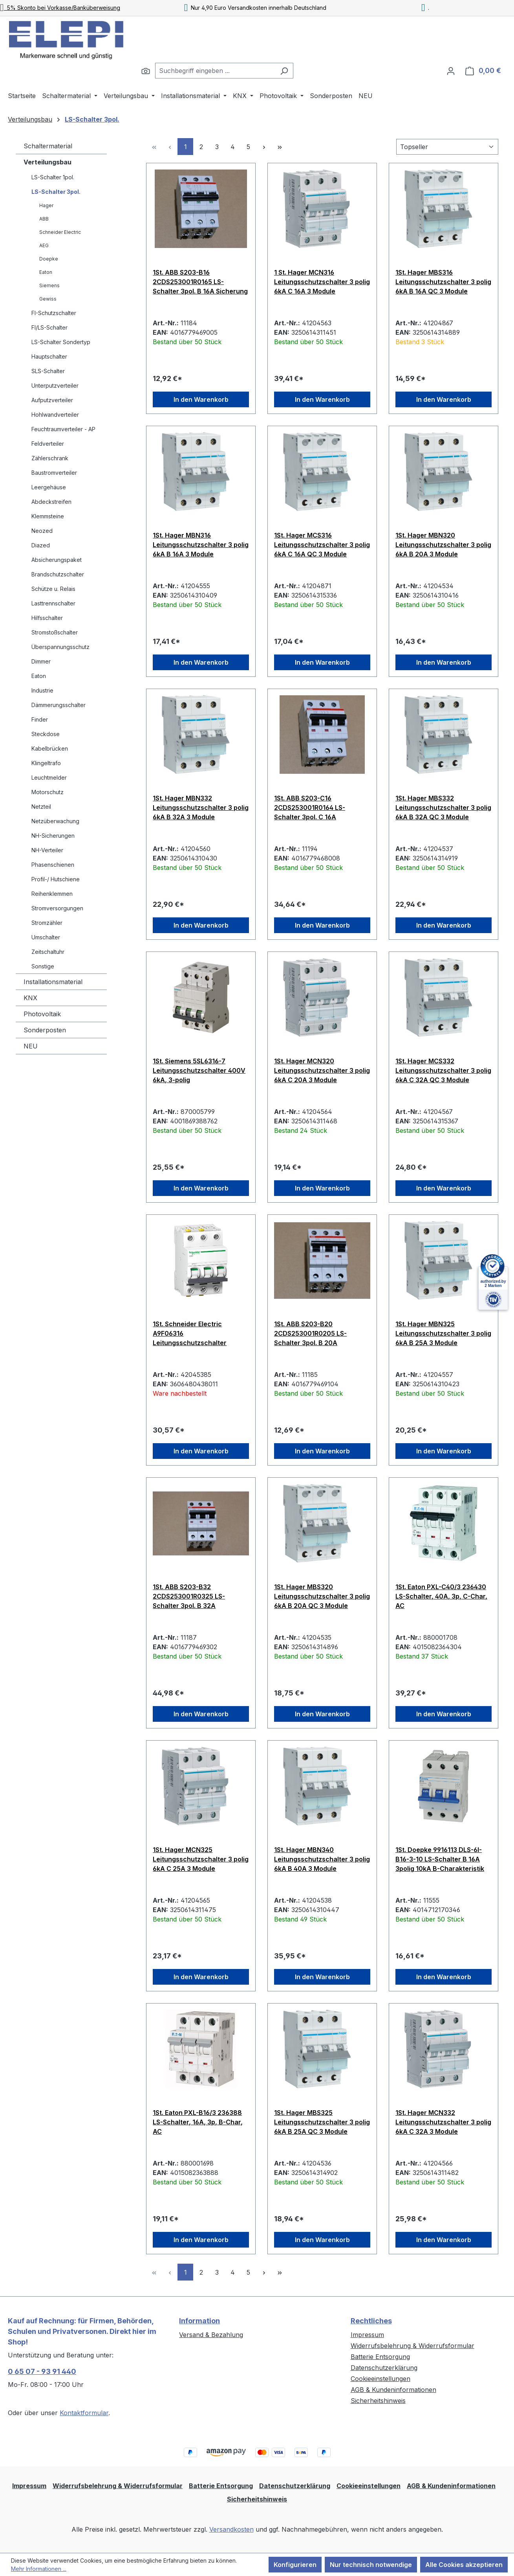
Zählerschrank (49, 458)
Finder (39, 719)
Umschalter (45, 937)
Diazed (40, 545)
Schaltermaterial (48, 146)
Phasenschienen (52, 864)
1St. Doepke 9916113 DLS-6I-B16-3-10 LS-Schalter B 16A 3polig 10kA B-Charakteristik (439, 1859)
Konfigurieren (295, 2565)
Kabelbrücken (49, 748)
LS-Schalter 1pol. (52, 177)
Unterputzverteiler (55, 385)
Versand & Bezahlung (211, 2335)
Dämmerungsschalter (58, 705)
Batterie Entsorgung (380, 2357)
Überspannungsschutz (60, 647)
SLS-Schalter (48, 371)
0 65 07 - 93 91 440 (42, 2371)
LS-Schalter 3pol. (55, 191)
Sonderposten (45, 1030)
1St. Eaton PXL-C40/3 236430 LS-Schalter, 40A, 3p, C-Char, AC (441, 1596)
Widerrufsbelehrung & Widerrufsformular (412, 2346)
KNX (30, 998)
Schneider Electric (60, 232)
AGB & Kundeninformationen (393, 2390)
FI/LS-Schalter (49, 327)
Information (199, 2321)
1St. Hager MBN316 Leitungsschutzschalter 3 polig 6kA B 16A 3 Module (201, 544)
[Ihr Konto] (450, 70)
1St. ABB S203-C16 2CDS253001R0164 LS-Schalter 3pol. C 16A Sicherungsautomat (309, 807)
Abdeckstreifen (51, 501)
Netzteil (41, 806)
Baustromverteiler (54, 472)
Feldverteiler (47, 443)
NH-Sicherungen (53, 835)
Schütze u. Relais (53, 588)
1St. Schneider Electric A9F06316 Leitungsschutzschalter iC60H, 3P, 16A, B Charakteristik (190, 1333)
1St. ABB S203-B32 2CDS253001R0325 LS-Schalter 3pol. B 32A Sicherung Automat (189, 1596)
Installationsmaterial (53, 982)
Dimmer (41, 661)
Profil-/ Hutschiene (55, 879)
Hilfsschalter (47, 617)
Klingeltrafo (46, 763)
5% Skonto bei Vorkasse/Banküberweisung (60, 7)
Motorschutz (47, 792)
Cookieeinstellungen (380, 2379)
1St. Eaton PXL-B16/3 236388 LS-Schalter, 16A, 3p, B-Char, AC (198, 2122)
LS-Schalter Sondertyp (60, 342)
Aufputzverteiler (52, 400)
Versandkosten (231, 2529)
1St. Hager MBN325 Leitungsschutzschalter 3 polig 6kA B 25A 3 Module (443, 1333)
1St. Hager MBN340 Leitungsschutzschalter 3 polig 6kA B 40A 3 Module (322, 1859)
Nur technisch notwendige (371, 2565)
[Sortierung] (447, 147)
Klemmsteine (47, 516)
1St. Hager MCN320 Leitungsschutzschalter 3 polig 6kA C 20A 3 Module (322, 1070)
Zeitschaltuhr (47, 951)
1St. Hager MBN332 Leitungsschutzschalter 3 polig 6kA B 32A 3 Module (201, 807)
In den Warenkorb (201, 399)
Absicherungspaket (56, 559)
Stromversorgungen (57, 908)
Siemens (49, 285)
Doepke (48, 259)
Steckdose (45, 734)
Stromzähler (46, 922)
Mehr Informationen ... (38, 2568)
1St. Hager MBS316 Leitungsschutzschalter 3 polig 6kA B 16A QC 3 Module (443, 281)
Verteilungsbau (47, 162)
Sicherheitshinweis (378, 2401)
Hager (46, 205)
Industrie (42, 690)
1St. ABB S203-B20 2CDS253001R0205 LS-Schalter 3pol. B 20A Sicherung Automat (310, 1333)
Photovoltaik (42, 1014)
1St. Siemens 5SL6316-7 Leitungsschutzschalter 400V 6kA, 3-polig (199, 1070)
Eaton (45, 272)
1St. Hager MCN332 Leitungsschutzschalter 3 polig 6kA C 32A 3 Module (443, 2122)
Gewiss (48, 299)
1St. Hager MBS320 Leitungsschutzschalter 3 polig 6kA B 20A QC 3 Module (322, 1596)
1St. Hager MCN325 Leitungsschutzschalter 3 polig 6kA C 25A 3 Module (201, 1859)
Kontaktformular (84, 2413)
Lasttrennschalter (53, 603)
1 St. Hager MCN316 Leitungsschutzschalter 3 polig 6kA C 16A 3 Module (322, 281)
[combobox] (215, 70)
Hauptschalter (49, 356)
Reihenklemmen (52, 893)
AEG (44, 245)
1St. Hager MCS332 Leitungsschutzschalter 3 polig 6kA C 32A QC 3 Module (443, 1070)
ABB (44, 219)
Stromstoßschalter (54, 632)
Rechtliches (371, 2321)
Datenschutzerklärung (384, 2368)
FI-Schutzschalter (53, 313)
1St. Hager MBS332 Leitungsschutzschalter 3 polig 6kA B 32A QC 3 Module (443, 807)
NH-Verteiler (47, 850)
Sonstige (42, 966)
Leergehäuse (48, 487)
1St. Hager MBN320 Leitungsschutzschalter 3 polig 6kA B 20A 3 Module (443, 544)
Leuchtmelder (49, 777)
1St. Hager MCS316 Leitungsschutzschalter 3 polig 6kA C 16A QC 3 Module (322, 544)
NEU (31, 1046)
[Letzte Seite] (279, 146)
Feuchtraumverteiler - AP (63, 429)
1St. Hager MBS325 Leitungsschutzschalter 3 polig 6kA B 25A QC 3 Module (322, 2122)
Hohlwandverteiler (55, 414)
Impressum (367, 2335)
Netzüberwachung (55, 821)
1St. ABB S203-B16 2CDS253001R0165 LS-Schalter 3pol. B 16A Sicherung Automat (200, 281)
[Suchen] (145, 70)
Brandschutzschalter (57, 574)
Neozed (42, 530)
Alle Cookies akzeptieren (464, 2565)
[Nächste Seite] (264, 146)
